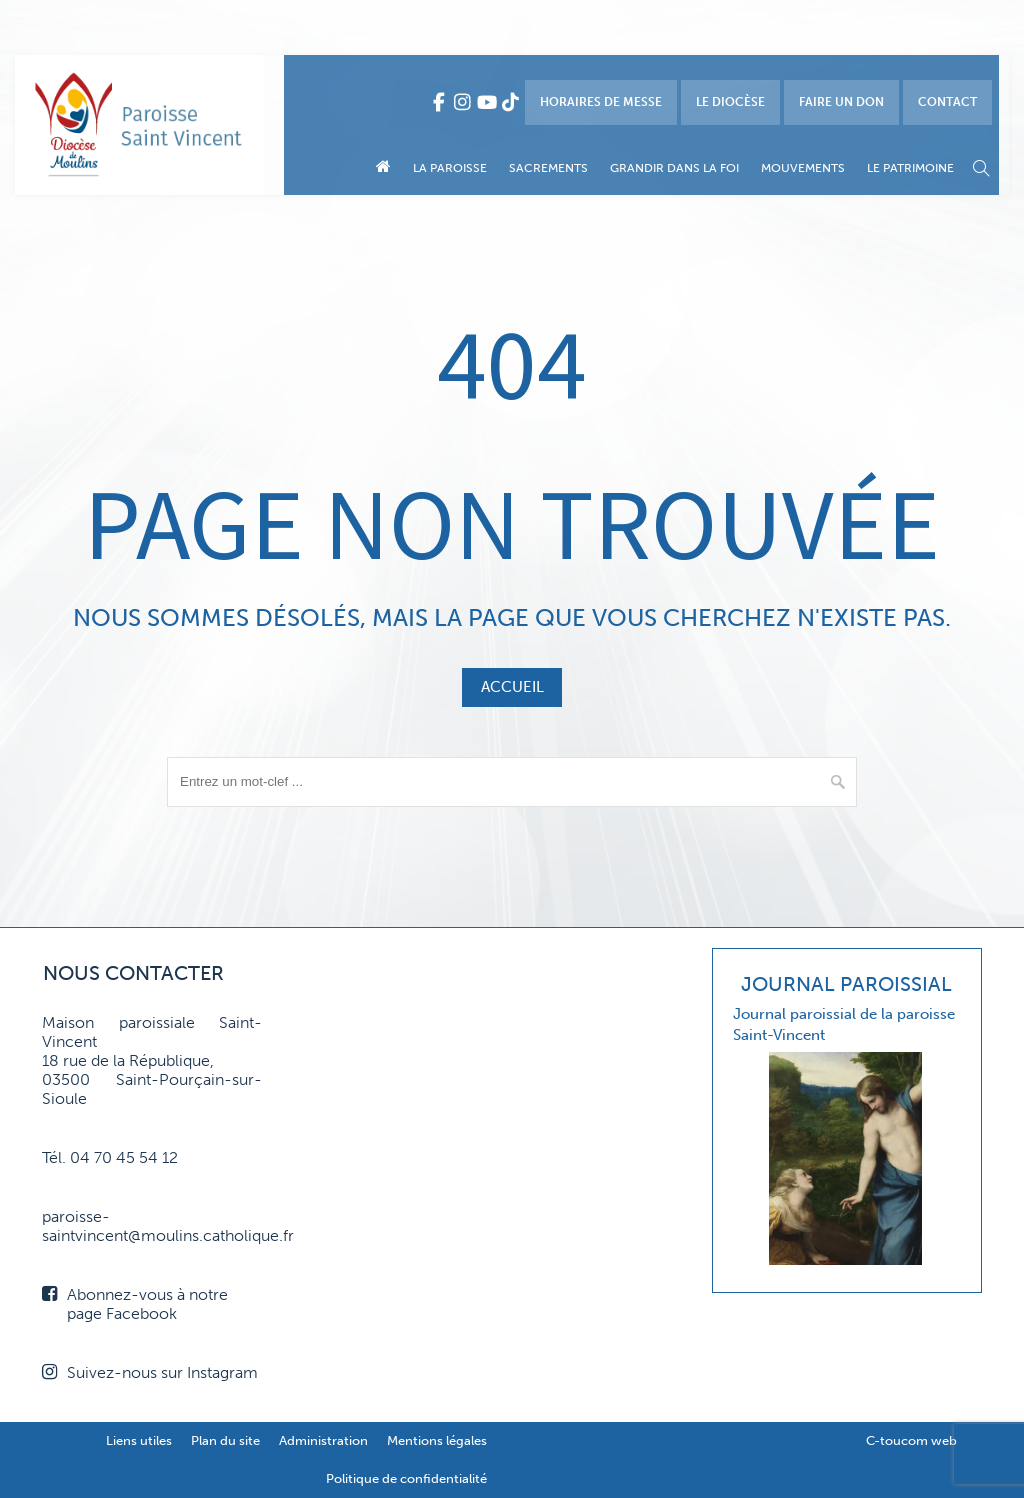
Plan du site (225, 1440)
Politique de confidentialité (406, 1478)
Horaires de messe (601, 102)
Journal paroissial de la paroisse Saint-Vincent (844, 1024)
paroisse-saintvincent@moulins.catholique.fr (152, 1226)
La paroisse (450, 168)
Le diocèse (730, 102)
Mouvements (803, 168)
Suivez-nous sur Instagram (150, 1372)
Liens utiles (139, 1440)
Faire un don (841, 102)
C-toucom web (911, 1440)
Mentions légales (437, 1440)
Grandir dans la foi (674, 168)
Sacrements (548, 168)
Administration (323, 1440)
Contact (947, 102)
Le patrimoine (910, 168)
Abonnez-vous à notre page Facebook (135, 1304)
